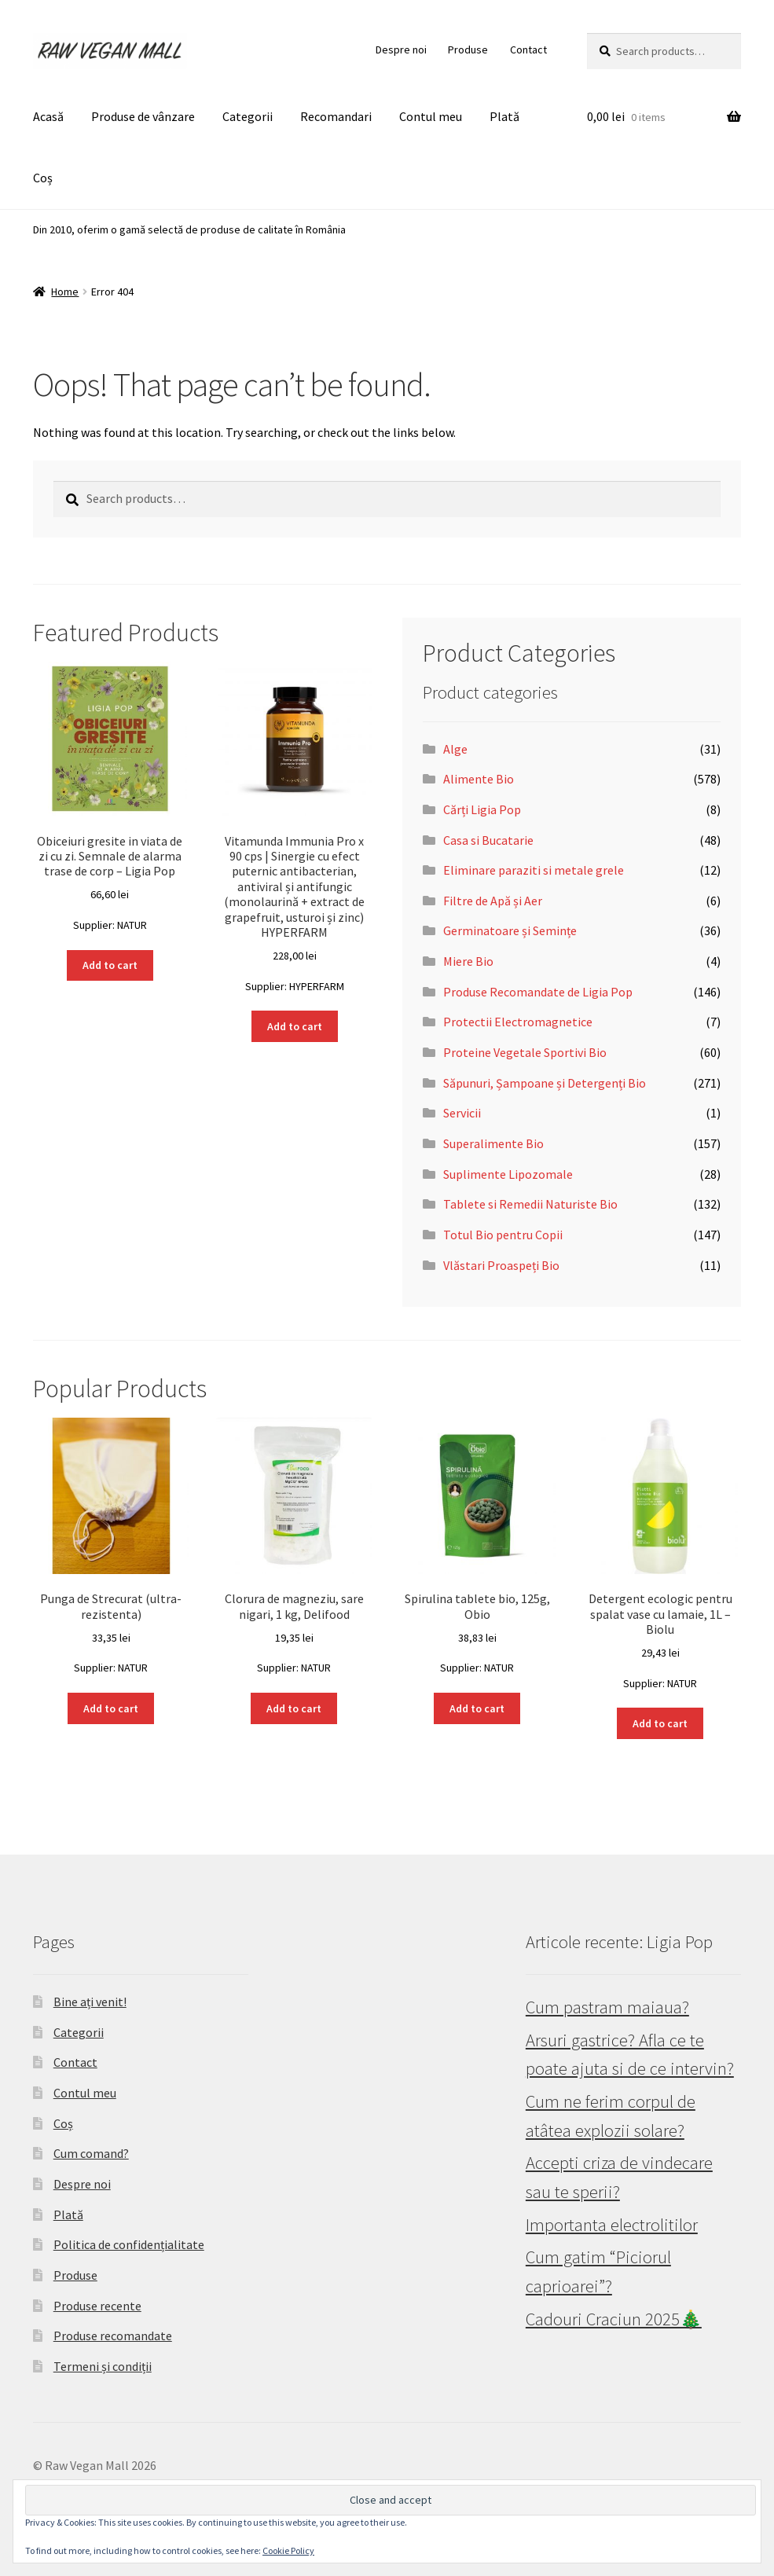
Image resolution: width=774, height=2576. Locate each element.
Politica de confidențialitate (128, 2244)
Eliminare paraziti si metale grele (533, 870)
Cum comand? (91, 2153)
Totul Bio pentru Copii (503, 1234)
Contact (528, 49)
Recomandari (336, 116)
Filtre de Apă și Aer (492, 900)
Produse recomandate (112, 2335)
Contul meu (430, 116)
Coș (43, 177)
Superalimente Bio (493, 1143)
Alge (455, 749)
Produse (468, 49)
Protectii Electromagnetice (517, 1021)
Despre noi (401, 49)
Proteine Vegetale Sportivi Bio (525, 1052)
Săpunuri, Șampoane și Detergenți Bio (544, 1083)
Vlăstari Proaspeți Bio (501, 1265)
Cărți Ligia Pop (482, 809)
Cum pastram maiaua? (607, 2007)
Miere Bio (468, 961)
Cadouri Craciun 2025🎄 (614, 2319)
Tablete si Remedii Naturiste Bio (530, 1204)
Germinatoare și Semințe (510, 930)
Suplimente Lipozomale (508, 1174)
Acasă (48, 116)
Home (65, 291)
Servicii (462, 1113)
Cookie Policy (288, 2550)
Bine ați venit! (90, 2001)
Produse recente (97, 2306)
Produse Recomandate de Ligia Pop (538, 992)
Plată (504, 116)
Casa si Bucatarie (488, 840)
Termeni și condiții (102, 2366)
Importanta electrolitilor (612, 2225)
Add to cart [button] (110, 965)
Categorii (247, 116)
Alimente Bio (478, 779)
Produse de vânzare (143, 116)
